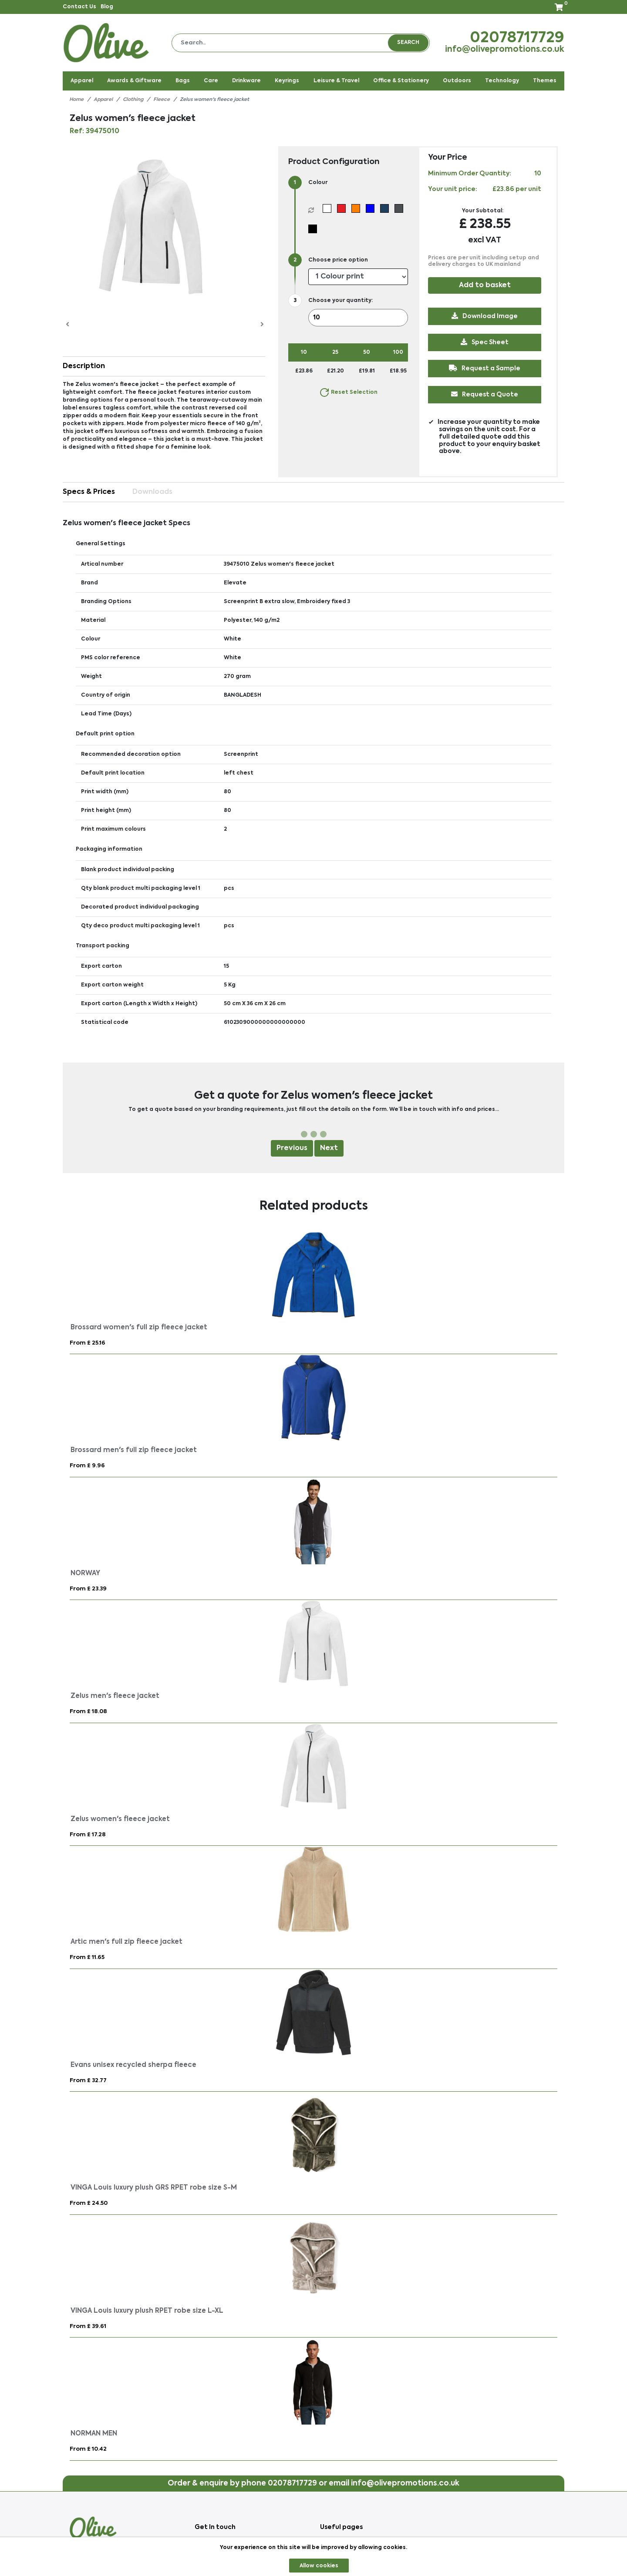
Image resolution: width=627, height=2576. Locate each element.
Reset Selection (348, 392)
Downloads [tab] (152, 492)
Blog (107, 7)
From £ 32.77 (88, 2080)
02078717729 (517, 38)
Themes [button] (544, 81)
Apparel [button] (82, 81)
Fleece (161, 99)
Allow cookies (319, 2566)
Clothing (133, 99)
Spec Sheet (485, 342)
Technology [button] (502, 81)
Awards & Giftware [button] (134, 81)
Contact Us (79, 7)
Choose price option (338, 260)
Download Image (485, 315)
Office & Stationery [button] (401, 81)
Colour (317, 182)
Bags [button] (182, 81)
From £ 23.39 (88, 1589)
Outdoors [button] (457, 81)
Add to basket (485, 285)
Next (329, 1148)
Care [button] (211, 81)
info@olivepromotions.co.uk (504, 50)
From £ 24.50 (89, 2203)
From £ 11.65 (87, 1957)
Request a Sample (484, 368)
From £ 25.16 (87, 1343)
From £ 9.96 (87, 1466)
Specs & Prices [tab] (89, 492)
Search (408, 42)
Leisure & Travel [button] (336, 81)
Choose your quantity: (340, 300)
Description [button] (84, 366)
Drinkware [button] (246, 81)
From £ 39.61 (88, 2326)
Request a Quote (484, 394)
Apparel (103, 99)
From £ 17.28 (88, 1835)
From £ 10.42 (88, 2449)
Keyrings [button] (287, 81)
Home (76, 99)
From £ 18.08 (88, 1711)
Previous (291, 1148)
